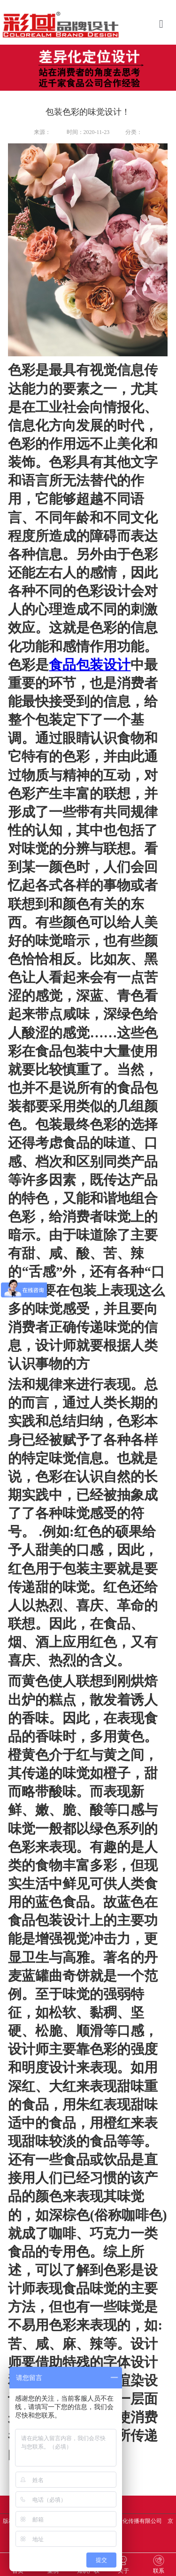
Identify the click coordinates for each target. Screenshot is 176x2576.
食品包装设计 (89, 664)
